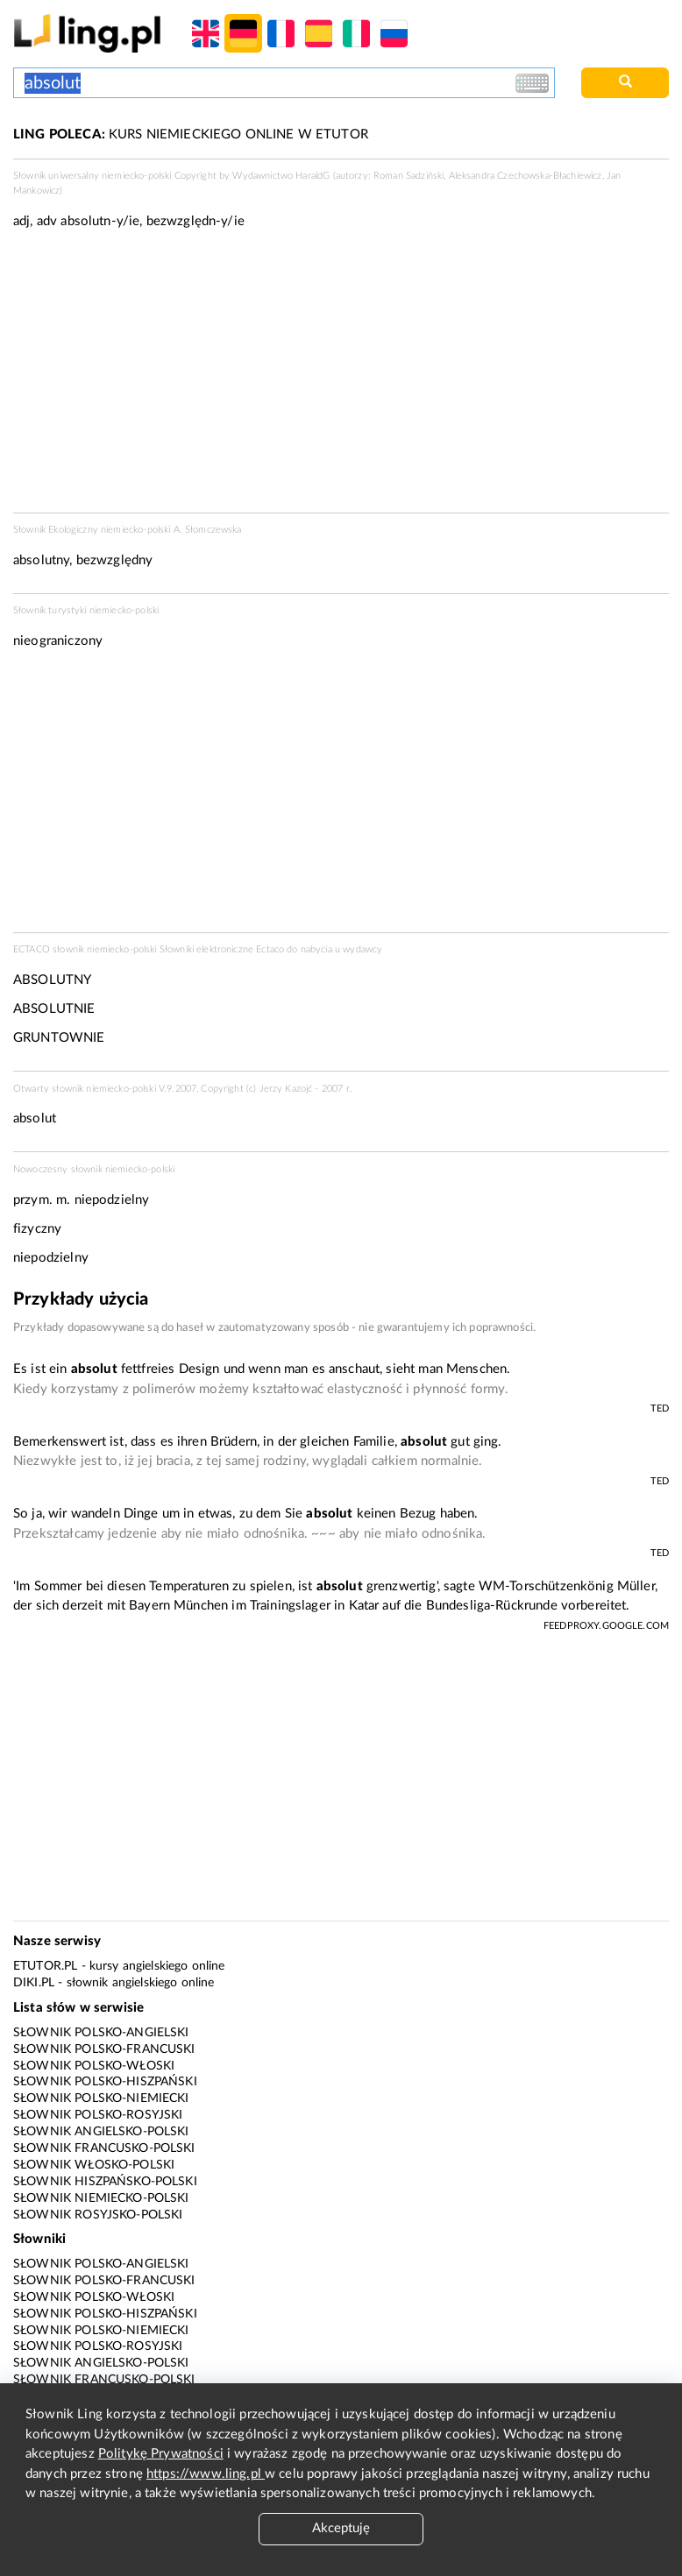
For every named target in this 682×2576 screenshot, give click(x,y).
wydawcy (362, 949)
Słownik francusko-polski (104, 2148)
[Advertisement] (341, 796)
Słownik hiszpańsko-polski (105, 2182)
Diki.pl (33, 1983)
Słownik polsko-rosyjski (97, 2115)
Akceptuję (341, 2528)
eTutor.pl (45, 1966)
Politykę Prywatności (161, 2453)
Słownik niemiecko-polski (101, 2198)
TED (659, 1408)
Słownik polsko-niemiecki (101, 2098)
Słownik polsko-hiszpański (105, 2082)
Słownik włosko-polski (93, 2165)
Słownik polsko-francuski (104, 2049)
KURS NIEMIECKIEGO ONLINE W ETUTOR (190, 134)
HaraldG (312, 175)
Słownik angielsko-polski (101, 2132)
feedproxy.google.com (606, 1626)
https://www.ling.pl (205, 2473)
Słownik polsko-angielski (101, 2033)
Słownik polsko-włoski (93, 2066)
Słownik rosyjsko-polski (97, 2215)
